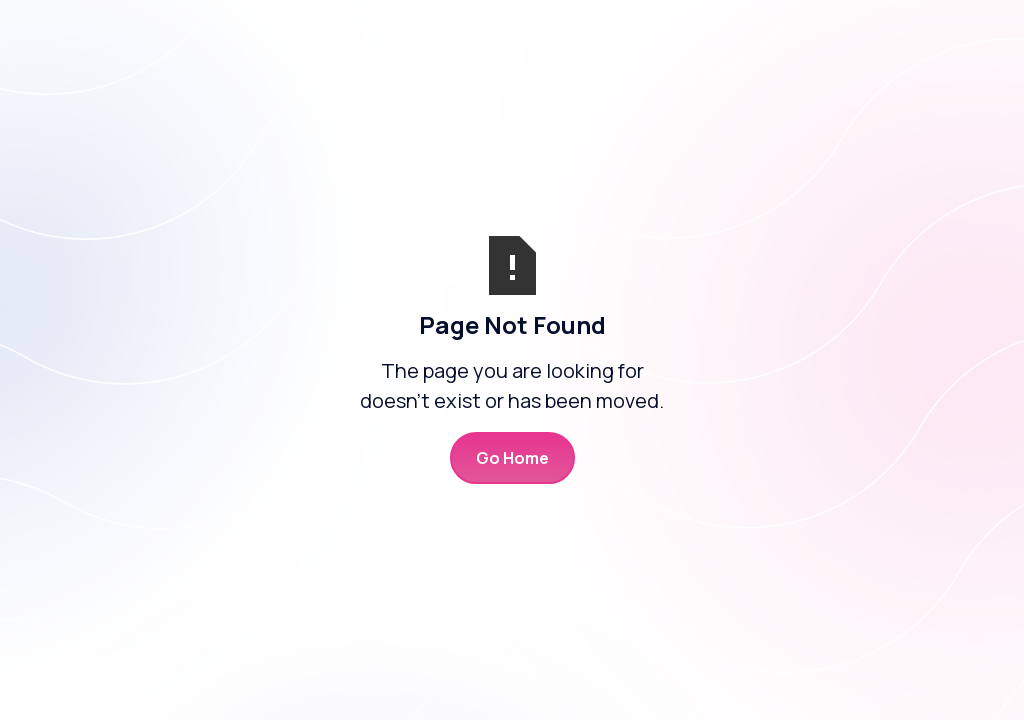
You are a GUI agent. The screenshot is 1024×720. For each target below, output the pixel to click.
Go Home (512, 458)
